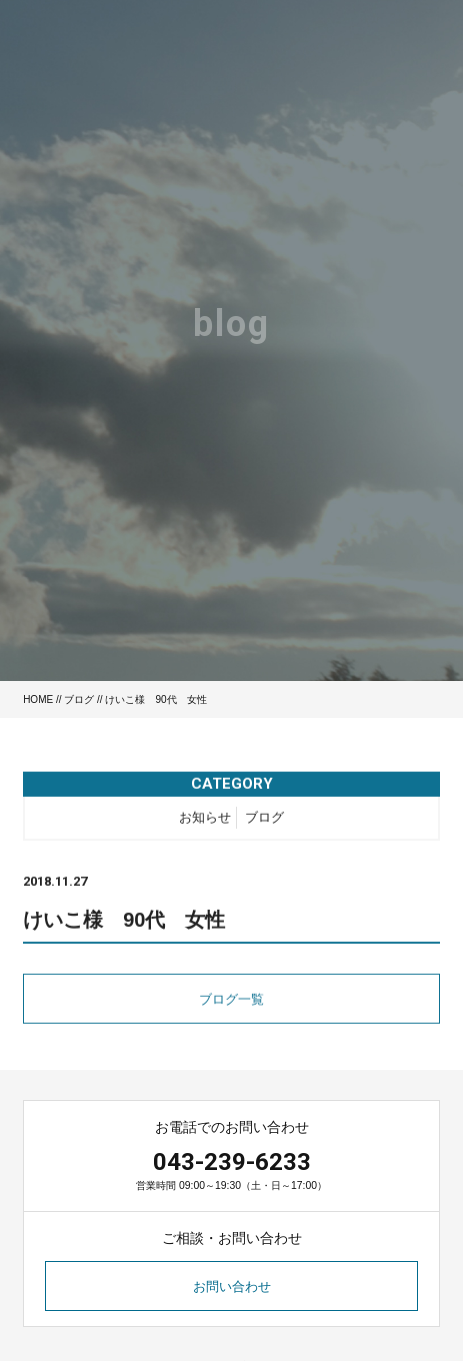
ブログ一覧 (231, 1003)
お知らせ (205, 821)
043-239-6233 (232, 1162)
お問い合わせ (232, 1286)
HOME (38, 699)
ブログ (79, 699)
